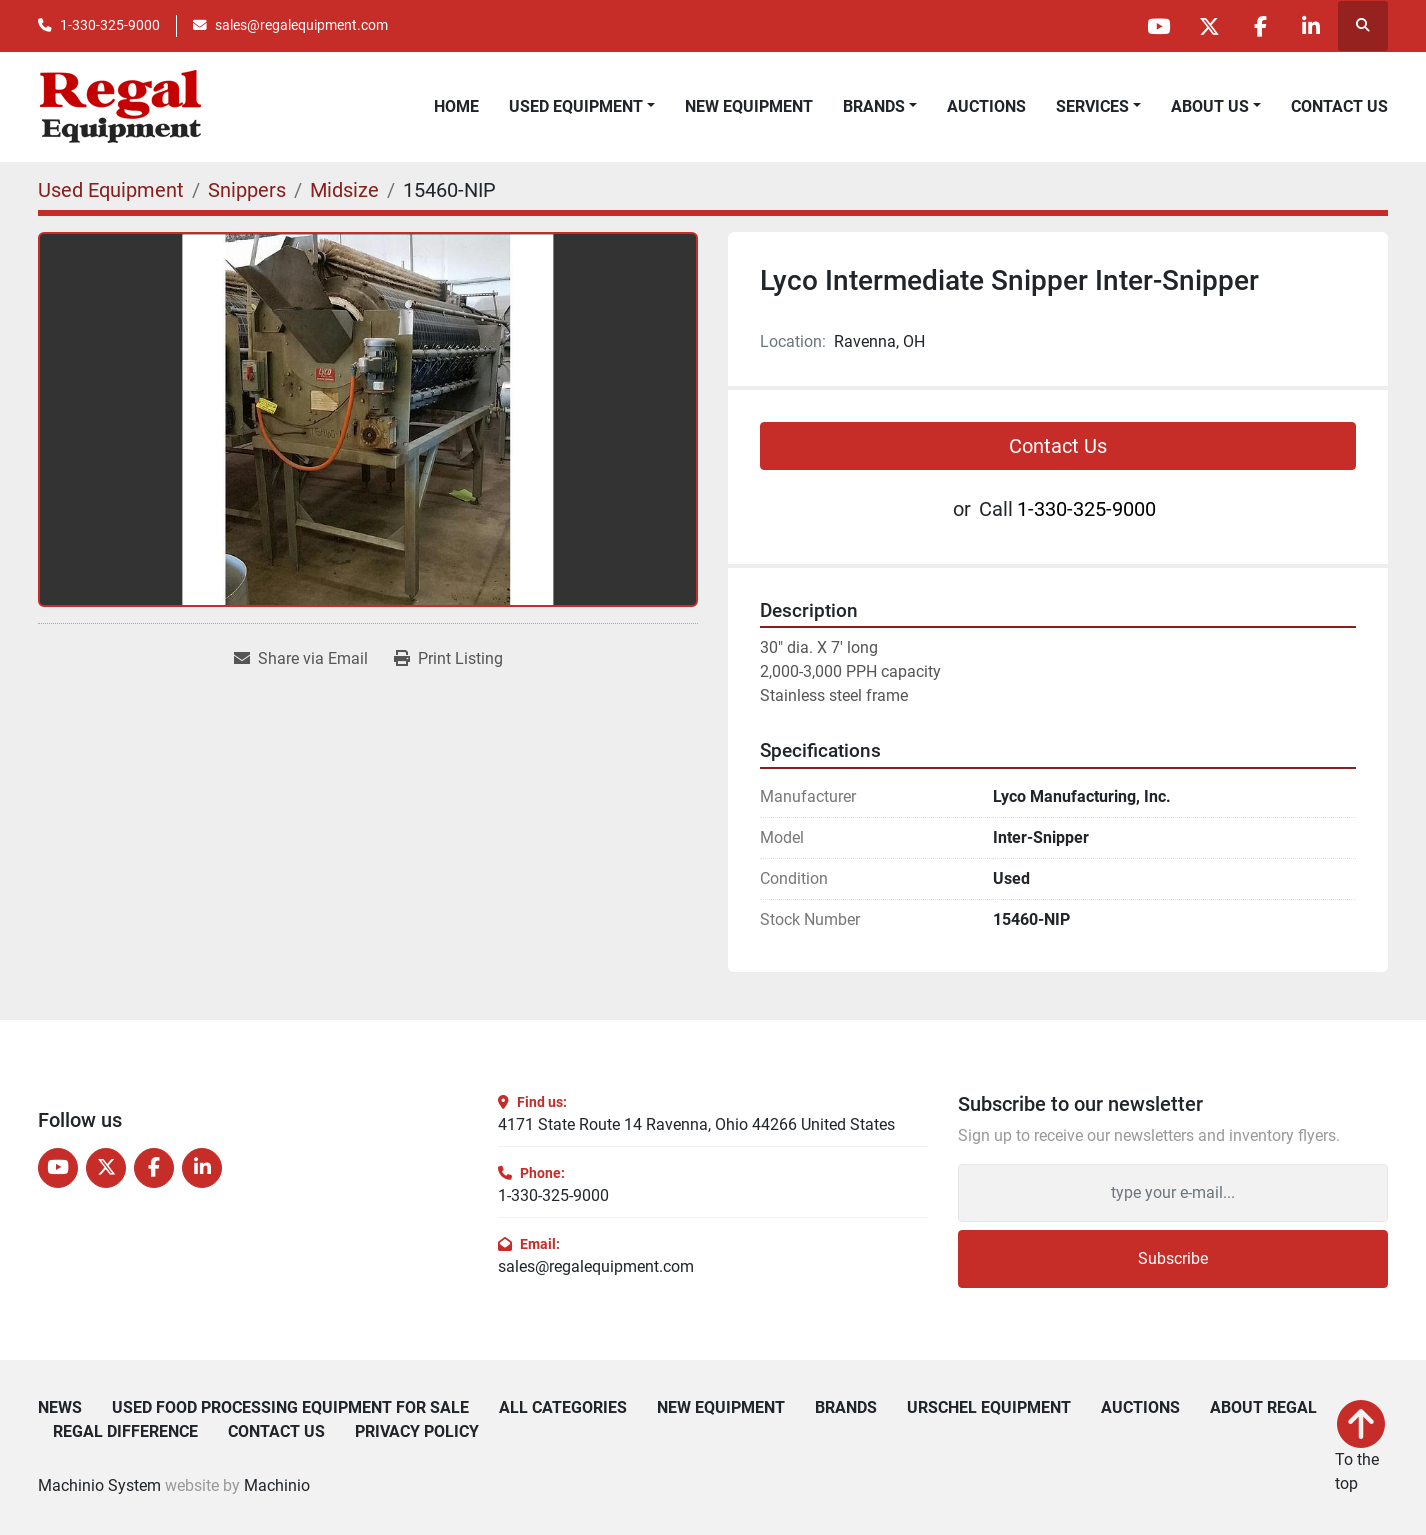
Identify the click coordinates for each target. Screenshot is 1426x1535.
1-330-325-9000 (110, 25)
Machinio (277, 1485)
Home (456, 106)
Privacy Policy (417, 1432)
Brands (874, 106)
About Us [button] (1210, 106)
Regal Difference (125, 1432)
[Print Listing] (448, 659)
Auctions (986, 106)
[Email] (1173, 1193)
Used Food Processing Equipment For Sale (290, 1408)
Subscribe (1173, 1258)
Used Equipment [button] (576, 106)
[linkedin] (1311, 26)
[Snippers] (247, 190)
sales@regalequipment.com (301, 25)
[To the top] (1361, 1448)
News (60, 1408)
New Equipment (749, 106)
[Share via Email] (301, 659)
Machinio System (99, 1485)
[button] (880, 107)
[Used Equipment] (111, 190)
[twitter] (1209, 26)
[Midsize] (344, 190)
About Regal (1263, 1408)
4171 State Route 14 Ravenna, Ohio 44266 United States (696, 1124)
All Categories (563, 1408)
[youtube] (1158, 26)
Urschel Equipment (989, 1408)
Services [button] (1092, 106)
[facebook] (1260, 26)
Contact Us (1339, 106)
